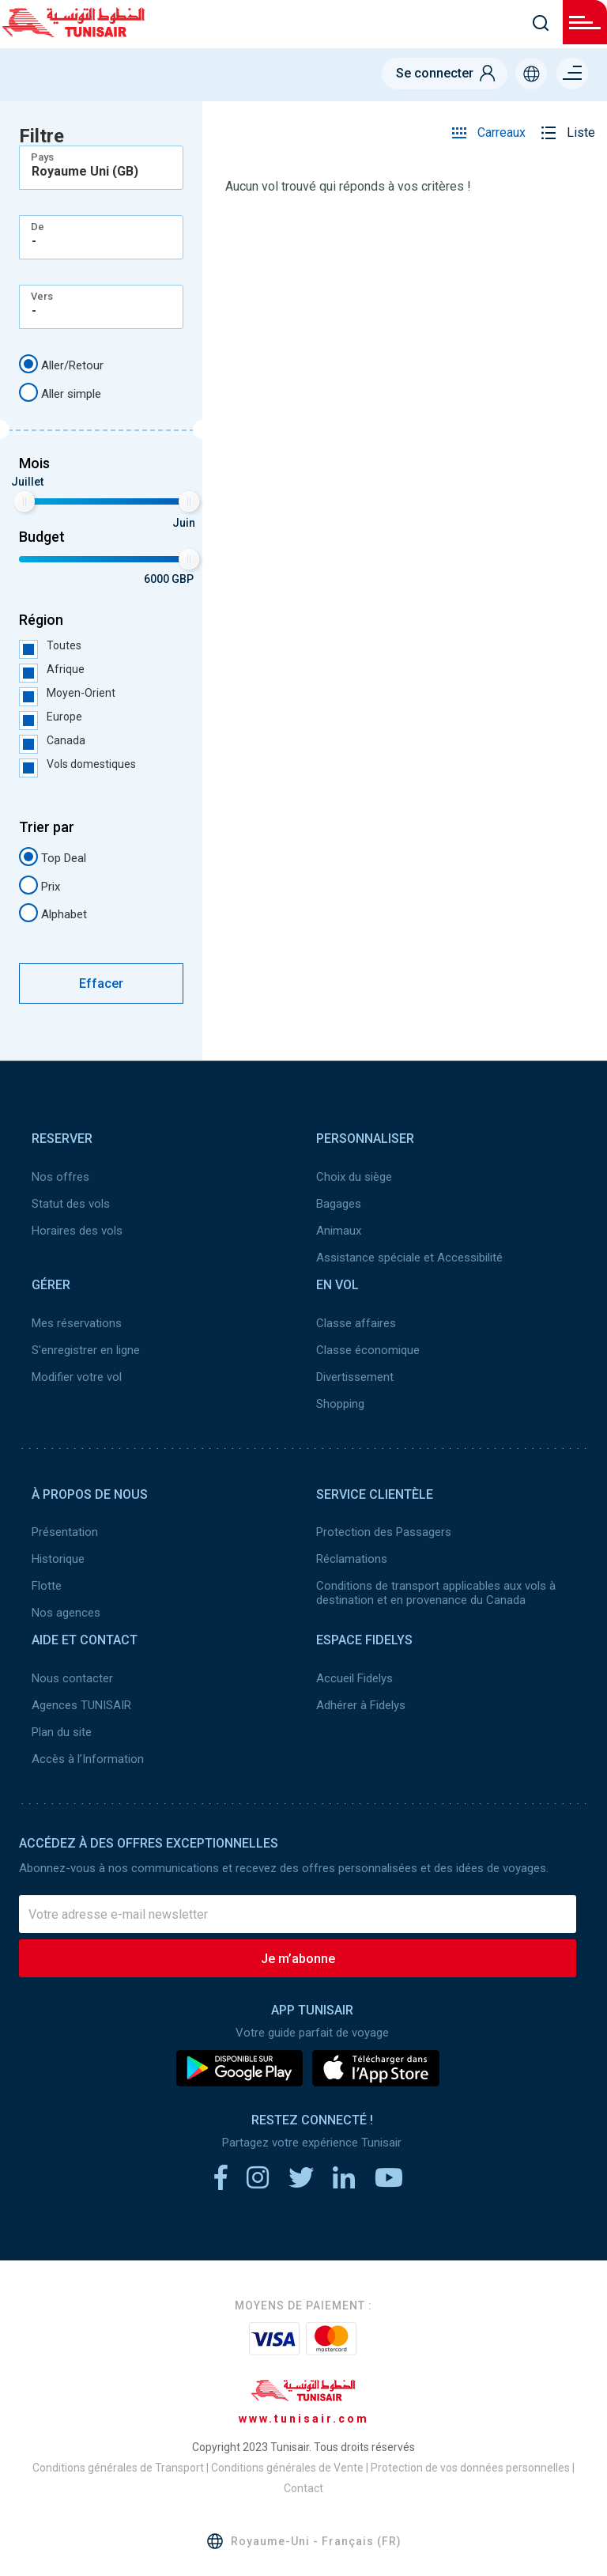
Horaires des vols (77, 1231)
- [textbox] (34, 241)
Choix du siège (354, 1177)
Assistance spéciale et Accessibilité (409, 1257)
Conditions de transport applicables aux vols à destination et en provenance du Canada (436, 1593)
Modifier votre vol (77, 1377)
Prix (39, 885)
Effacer (101, 983)
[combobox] (101, 168)
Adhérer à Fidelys (360, 1705)
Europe (50, 716)
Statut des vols (71, 1204)
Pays (42, 157)
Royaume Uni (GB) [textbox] (85, 171)
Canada (52, 740)
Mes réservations (77, 1323)
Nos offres (60, 1177)
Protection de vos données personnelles (470, 2467)
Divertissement (355, 1377)
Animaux (338, 1231)
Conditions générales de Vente (287, 2467)
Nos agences (66, 1613)
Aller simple (60, 392)
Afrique (52, 669)
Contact (303, 2488)
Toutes (50, 645)
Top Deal (52, 856)
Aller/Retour (61, 363)
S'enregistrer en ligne (86, 1350)
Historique (58, 1559)
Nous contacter (72, 1678)
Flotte (47, 1586)
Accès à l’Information (88, 1759)
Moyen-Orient (67, 692)
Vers (42, 296)
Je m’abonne (298, 1958)
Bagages (338, 1204)
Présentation (65, 1532)
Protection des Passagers (383, 1532)
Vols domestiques (77, 764)
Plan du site (62, 1732)
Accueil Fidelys (354, 1678)
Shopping (340, 1404)
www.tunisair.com (304, 2418)
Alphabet (53, 912)
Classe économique (368, 1350)
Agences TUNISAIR (81, 1705)
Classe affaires (356, 1323)
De (37, 226)
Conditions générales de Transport (118, 2467)
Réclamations (351, 1559)
